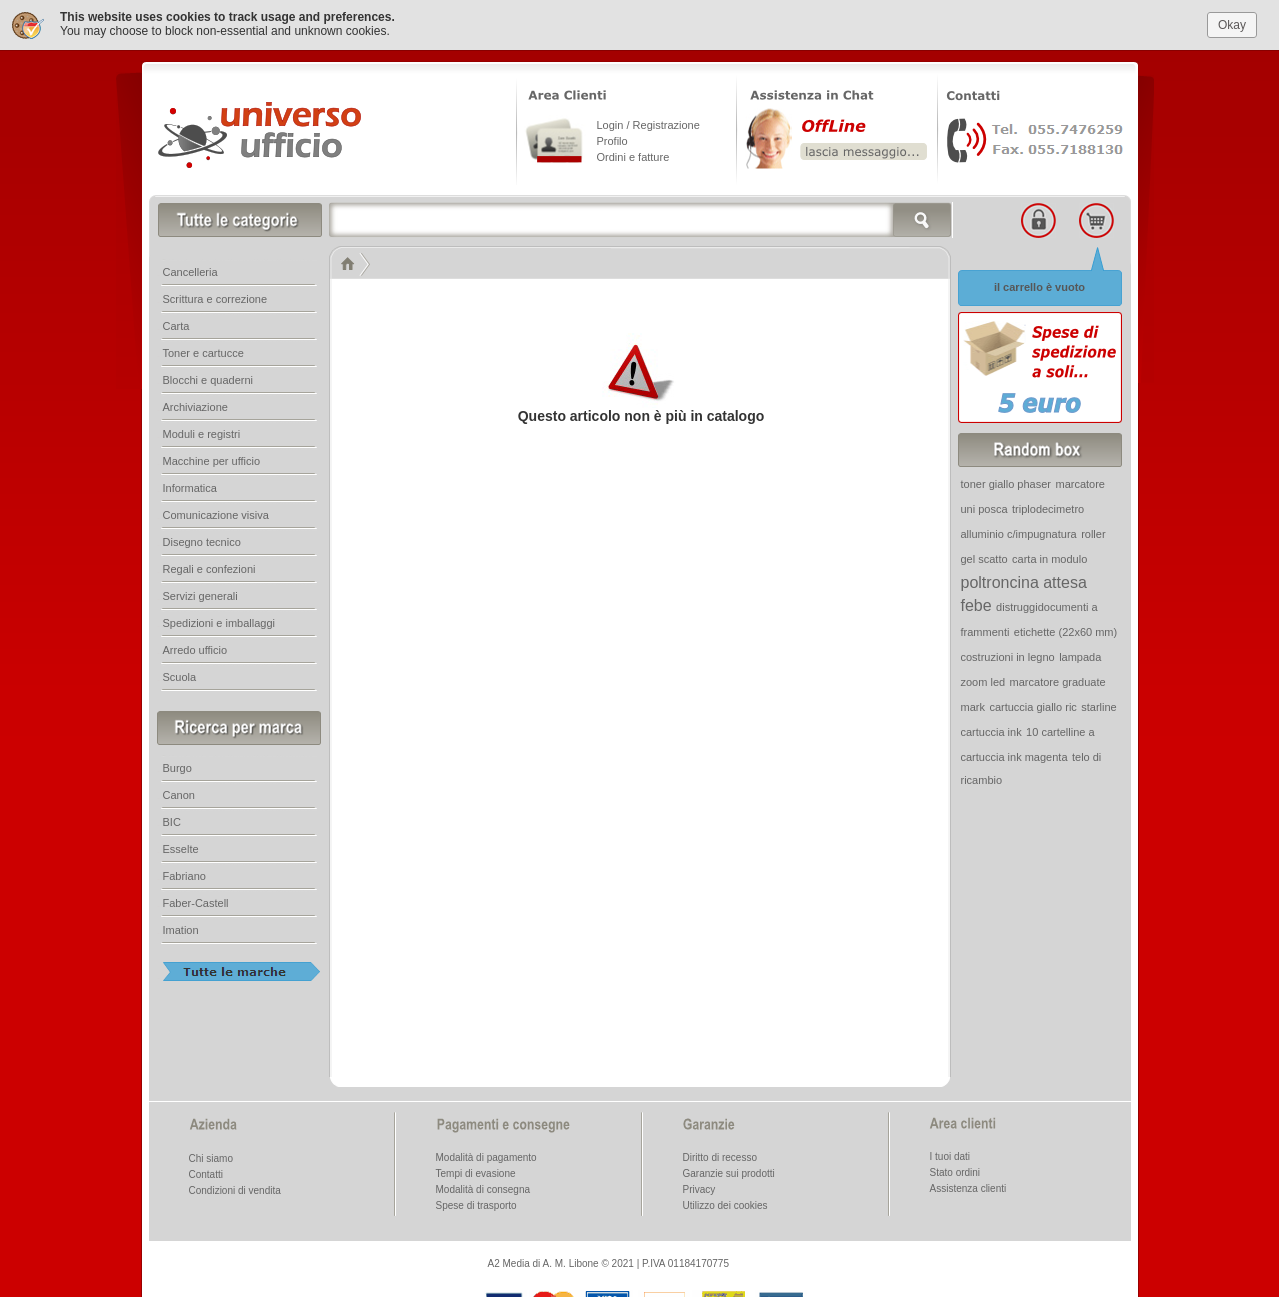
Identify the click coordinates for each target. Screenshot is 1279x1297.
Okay (1232, 22)
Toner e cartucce (203, 351)
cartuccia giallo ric (1032, 705)
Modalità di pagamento (486, 1155)
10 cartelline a (1060, 730)
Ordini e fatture (633, 155)
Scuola (180, 675)
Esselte (181, 847)
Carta (176, 324)
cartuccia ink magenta (1014, 755)
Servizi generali (200, 594)
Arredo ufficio (195, 648)
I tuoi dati (950, 1154)
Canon (179, 793)
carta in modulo (1049, 557)
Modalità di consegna (483, 1187)
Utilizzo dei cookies (725, 1203)
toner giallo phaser (1006, 482)
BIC (172, 820)
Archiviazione (195, 405)
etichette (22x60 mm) (1065, 630)
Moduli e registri (202, 432)
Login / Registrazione (648, 123)
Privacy (699, 1187)
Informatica (190, 486)
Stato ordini (955, 1170)
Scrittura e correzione (215, 297)
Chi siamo (211, 1156)
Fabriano (184, 874)
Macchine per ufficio (212, 459)
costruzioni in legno (1008, 655)
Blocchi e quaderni (208, 378)
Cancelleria (190, 270)
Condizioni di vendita (235, 1188)
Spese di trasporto (476, 1203)
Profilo (612, 139)
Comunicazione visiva (216, 513)
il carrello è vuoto (1039, 285)
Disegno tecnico (202, 540)
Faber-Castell (196, 901)
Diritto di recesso (720, 1155)
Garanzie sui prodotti (729, 1171)
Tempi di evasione (476, 1171)
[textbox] (641, 218)
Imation (181, 928)
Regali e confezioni (209, 567)
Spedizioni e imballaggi (219, 621)
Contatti (206, 1172)
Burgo (177, 766)
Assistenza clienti (968, 1186)
